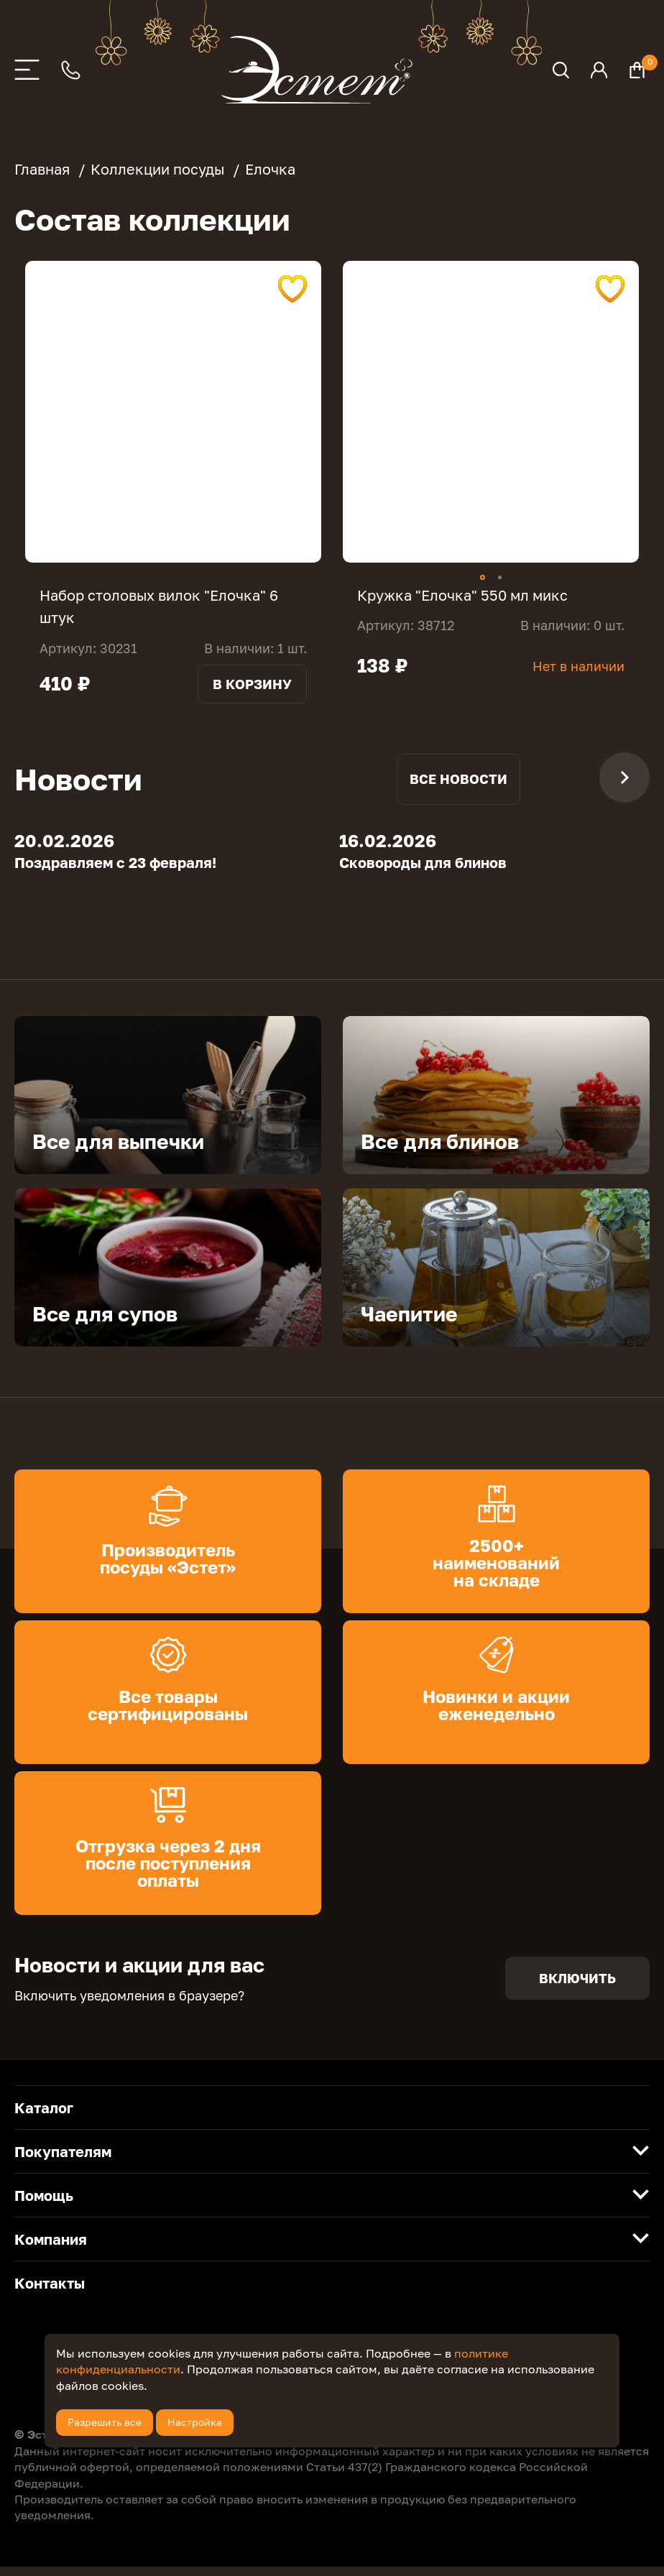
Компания (50, 2249)
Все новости (458, 788)
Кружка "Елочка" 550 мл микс (462, 595)
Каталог (43, 2117)
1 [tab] (482, 577)
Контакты (49, 2293)
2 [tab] (500, 577)
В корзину (252, 683)
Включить (577, 1988)
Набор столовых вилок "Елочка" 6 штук (159, 606)
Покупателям (62, 2161)
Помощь (43, 2205)
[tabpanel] (173, 412)
